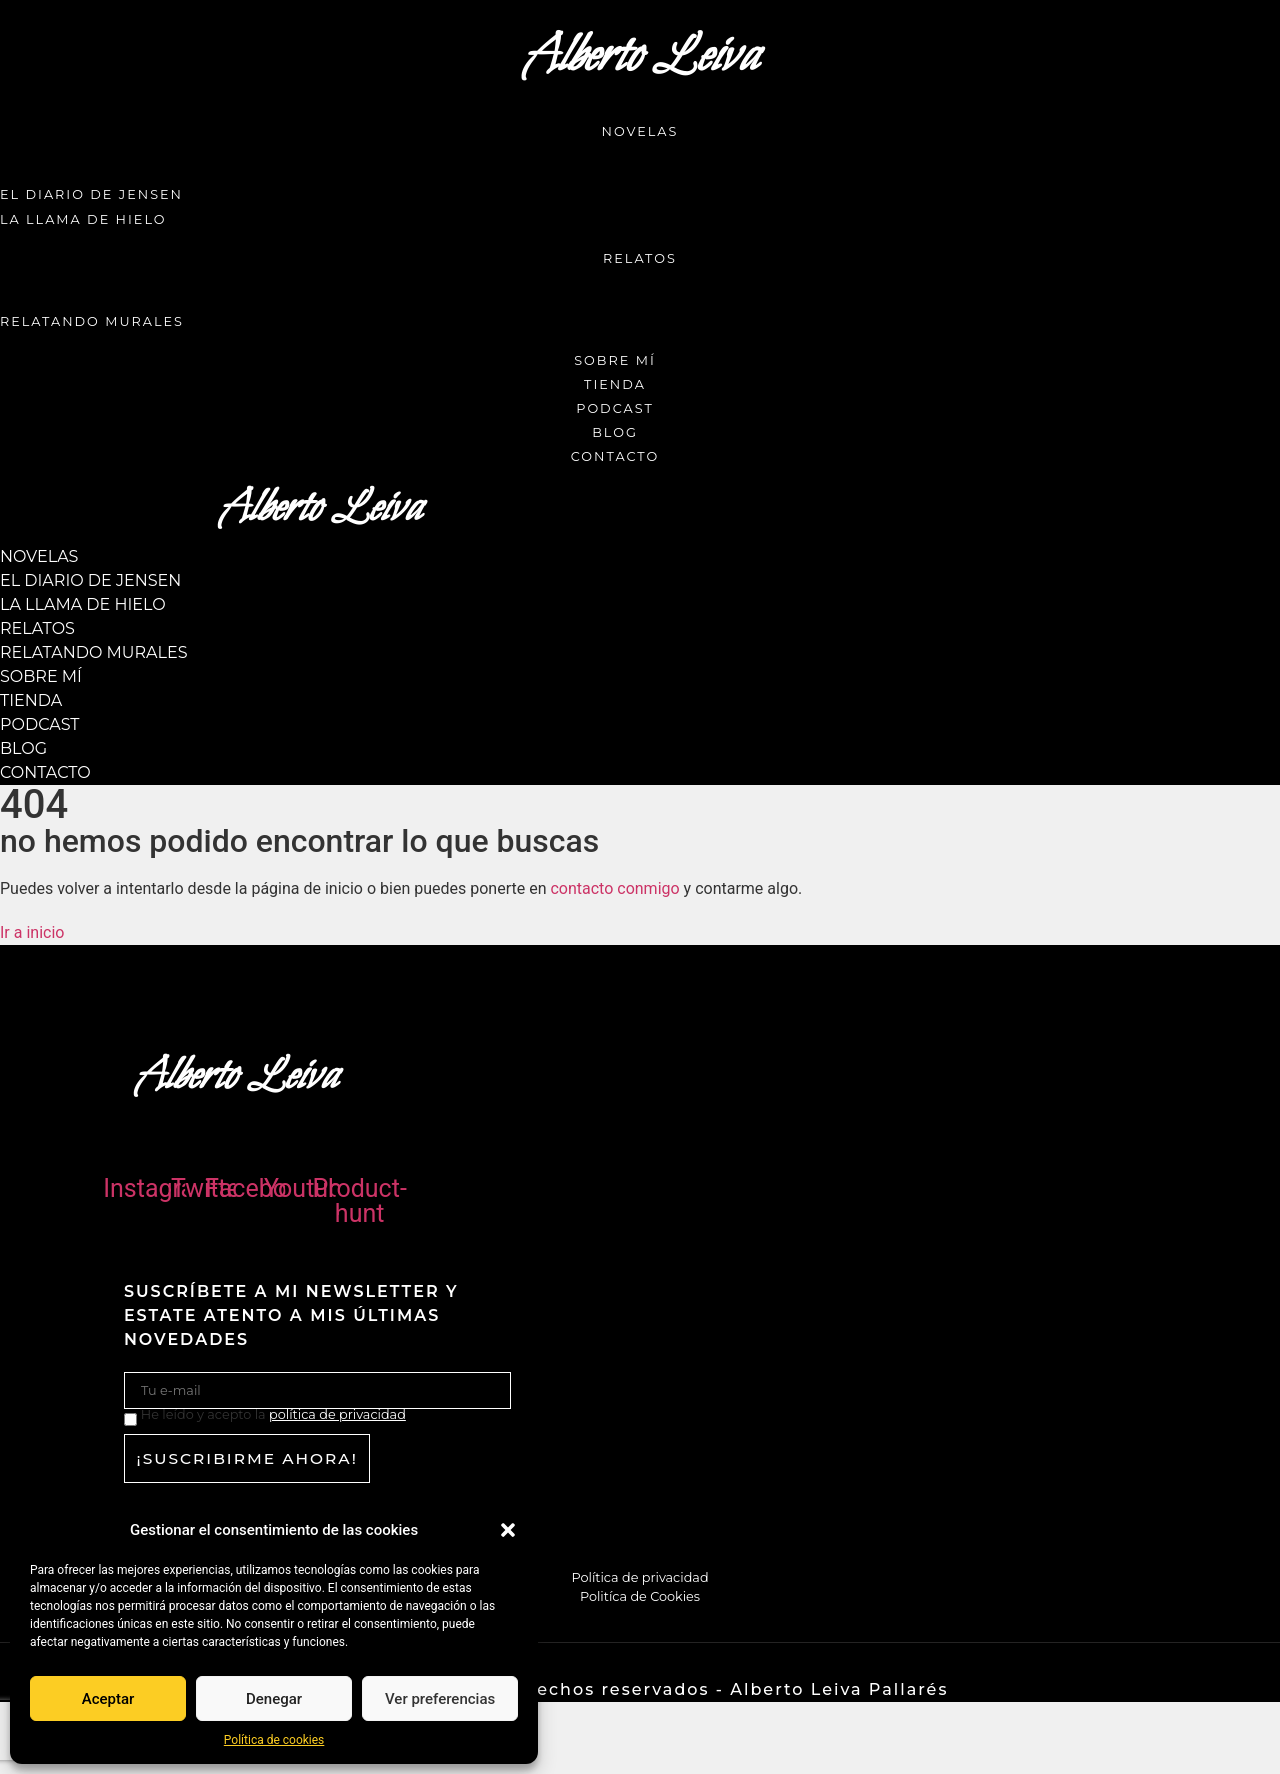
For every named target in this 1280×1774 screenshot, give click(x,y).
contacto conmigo (614, 888)
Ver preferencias (440, 1699)
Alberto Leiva (640, 57)
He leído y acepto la (273, 1415)
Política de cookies (274, 1740)
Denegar (274, 1699)
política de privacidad (337, 1414)
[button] (508, 1530)
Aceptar (108, 1699)
